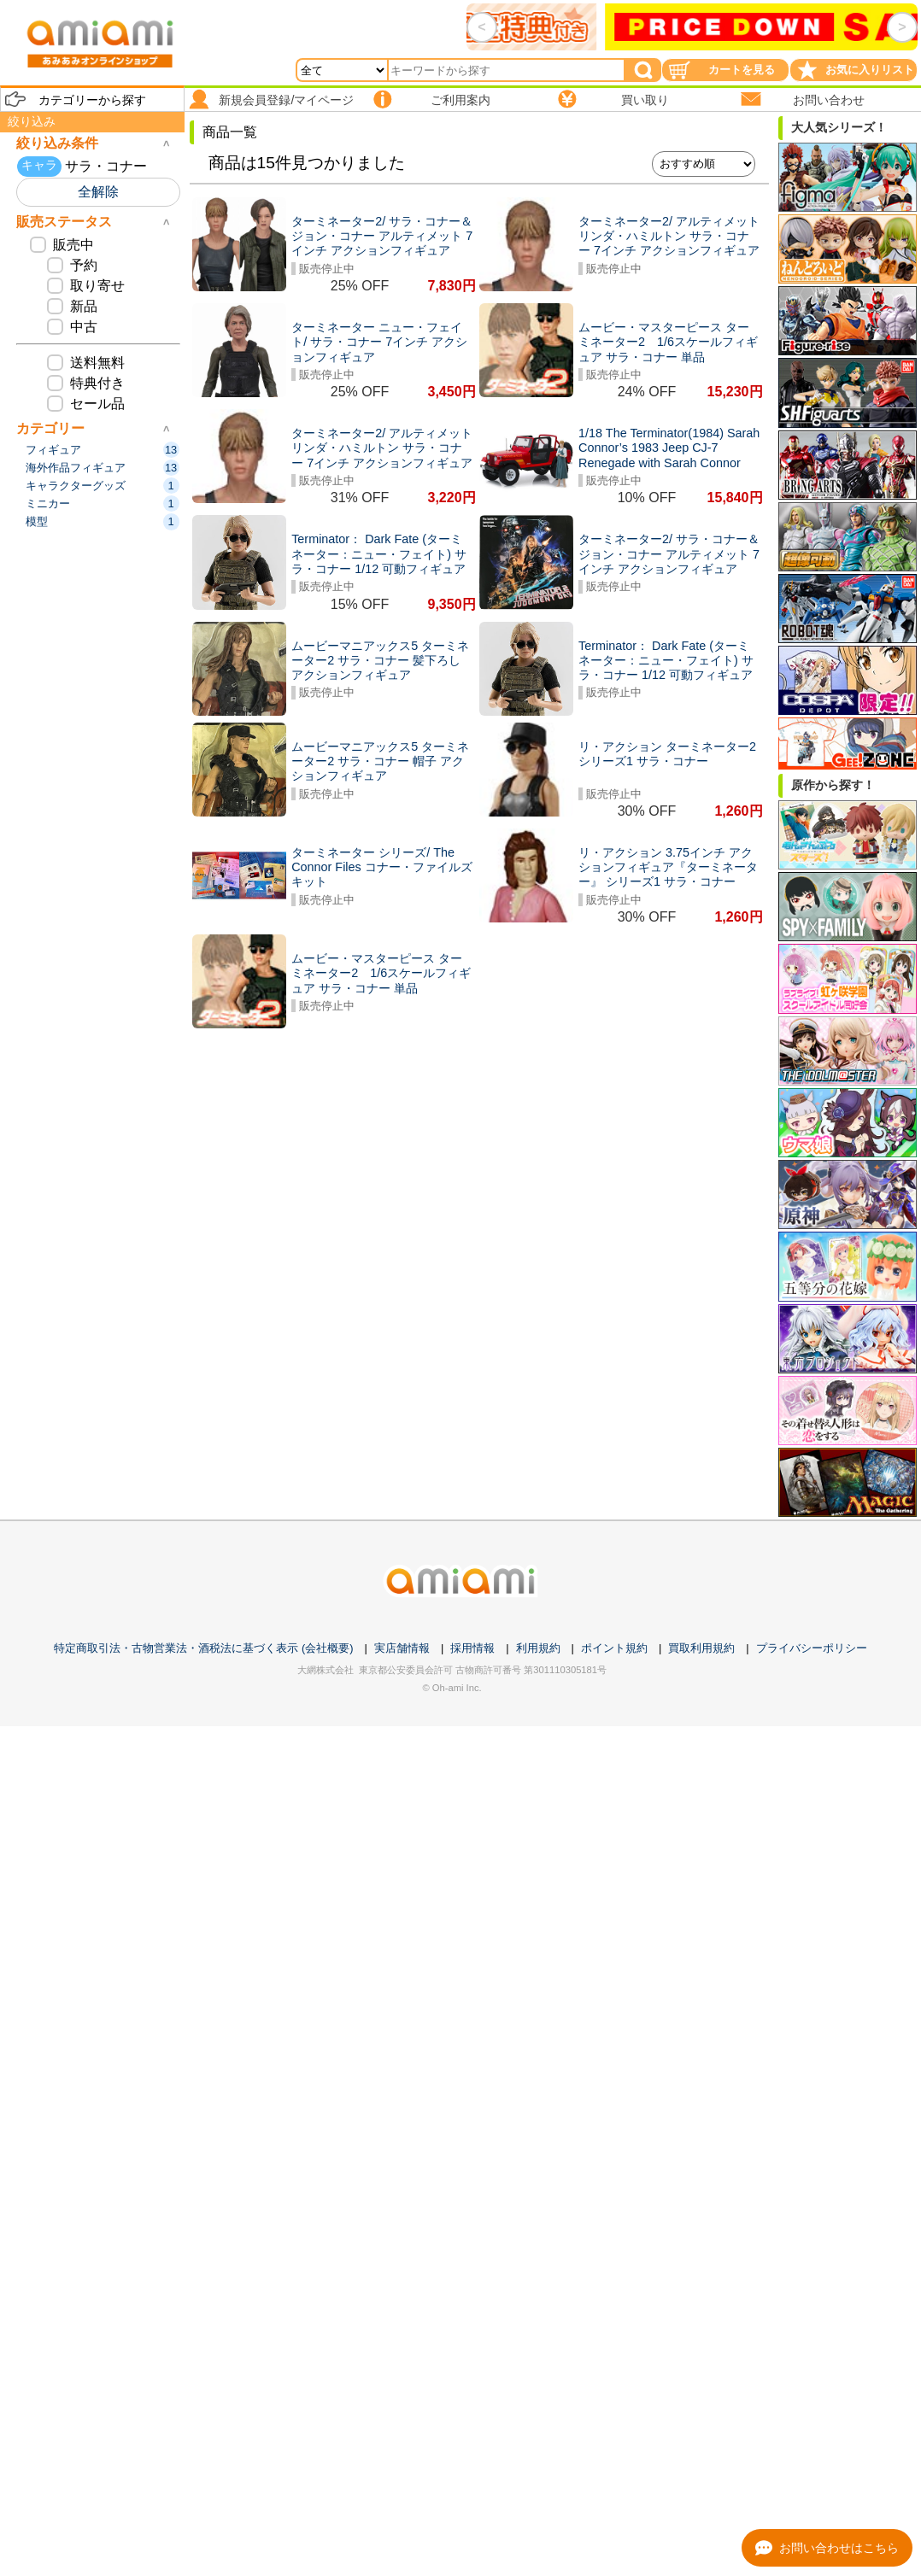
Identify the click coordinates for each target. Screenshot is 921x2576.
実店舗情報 (402, 1648)
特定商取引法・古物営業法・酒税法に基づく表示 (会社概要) (203, 1648)
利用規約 (538, 1648)
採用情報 (472, 1648)
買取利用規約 (701, 1648)
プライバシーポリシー (811, 1648)
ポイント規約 (614, 1648)
